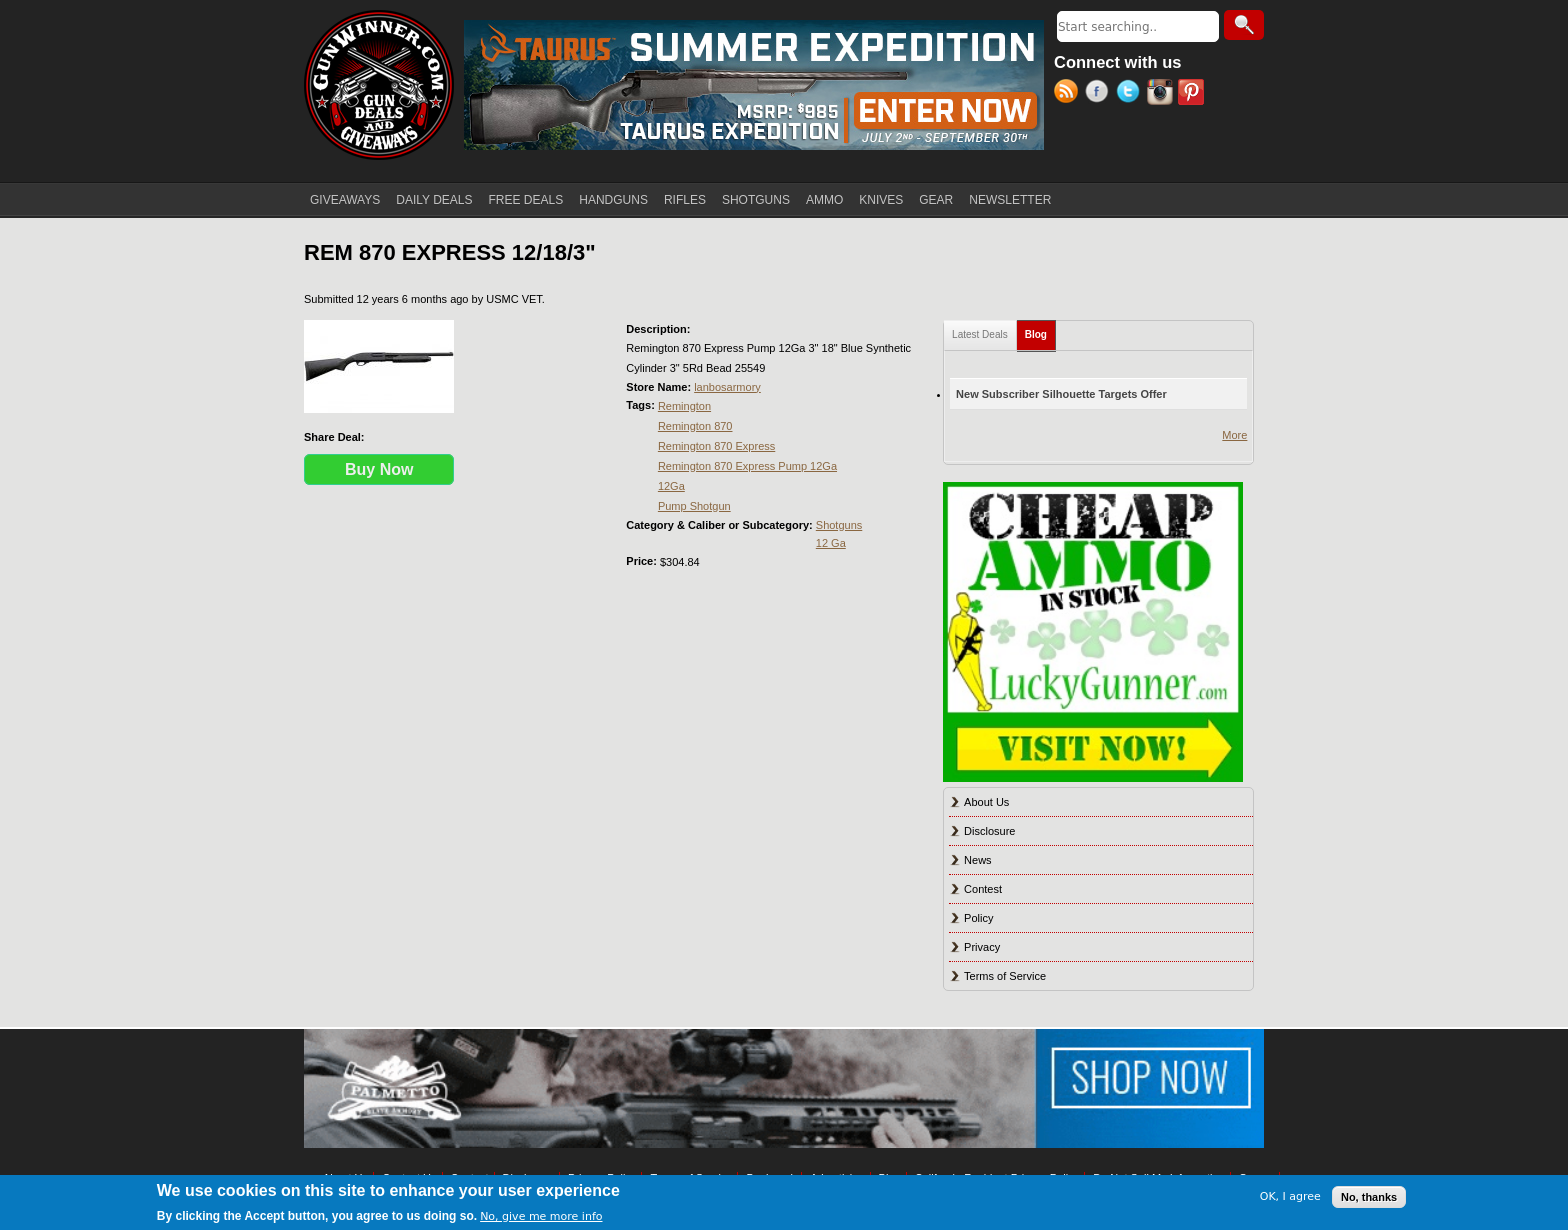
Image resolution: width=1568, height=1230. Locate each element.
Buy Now (379, 469)
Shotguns (839, 525)
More (1234, 435)
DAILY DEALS (434, 200)
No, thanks (1369, 1197)
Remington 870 (695, 426)
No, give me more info (541, 1216)
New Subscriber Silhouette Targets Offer (1061, 394)
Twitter (1131, 94)
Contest (983, 889)
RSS (1069, 94)
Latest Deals (980, 334)
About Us (986, 802)
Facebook (1100, 94)
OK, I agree (1290, 1196)
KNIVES (881, 200)
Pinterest (1193, 94)
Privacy (982, 947)
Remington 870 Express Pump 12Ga (747, 466)
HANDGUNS (613, 200)
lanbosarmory (727, 387)
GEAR (936, 200)
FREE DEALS (526, 200)
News (978, 860)
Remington (684, 406)
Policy (978, 918)
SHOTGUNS (756, 200)
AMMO (824, 200)
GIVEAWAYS (345, 200)
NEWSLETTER (1010, 200)
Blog (1040, 330)
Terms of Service (1005, 976)
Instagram (1162, 94)
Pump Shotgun (694, 506)
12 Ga (831, 543)
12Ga (671, 486)
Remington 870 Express (716, 446)
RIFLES (685, 200)
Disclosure (989, 831)
